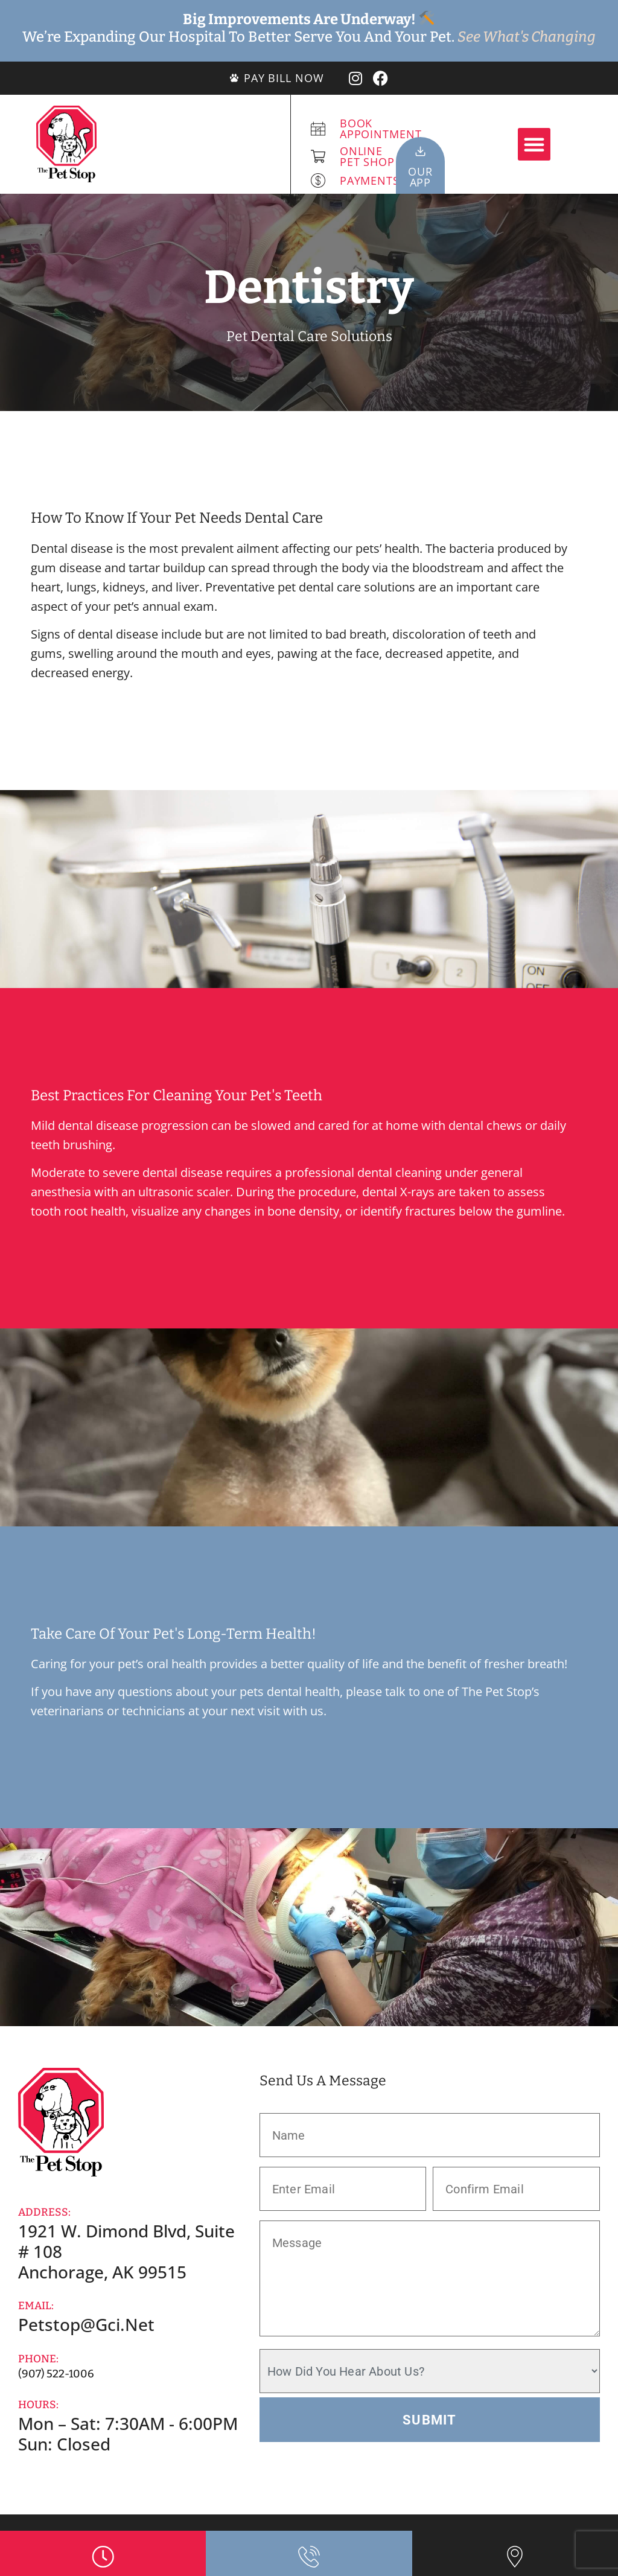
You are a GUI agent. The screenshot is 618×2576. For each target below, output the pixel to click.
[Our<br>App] (420, 151)
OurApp (420, 177)
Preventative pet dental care (283, 587)
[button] (534, 144)
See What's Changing (526, 36)
